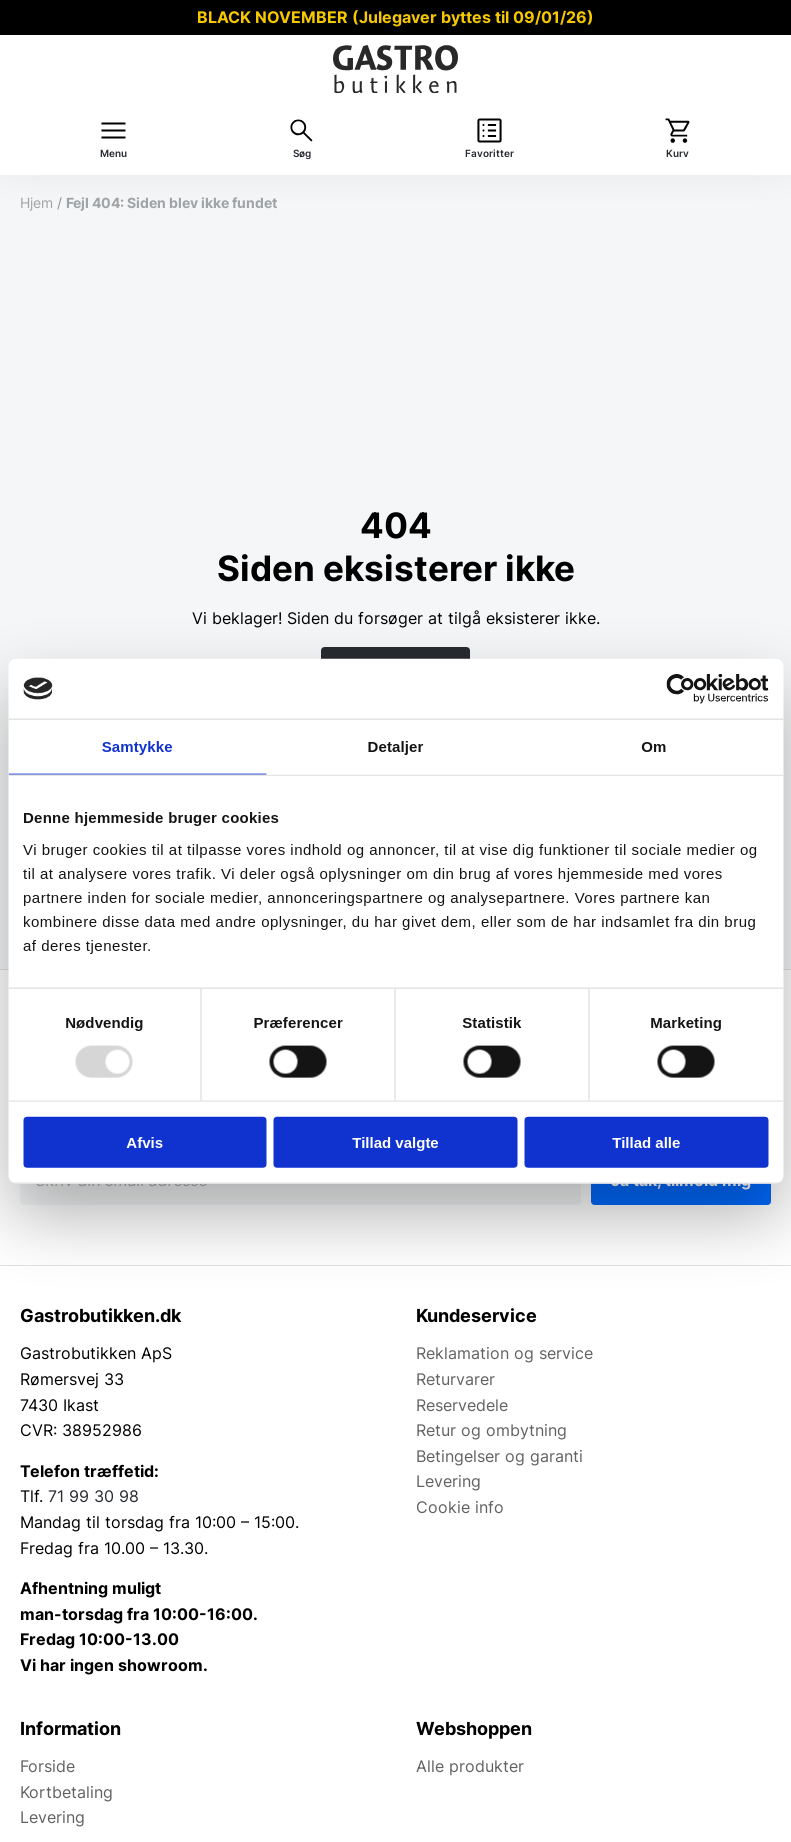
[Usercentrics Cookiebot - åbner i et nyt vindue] (680, 689)
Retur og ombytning (491, 1430)
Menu (113, 153)
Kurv (677, 153)
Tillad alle (646, 1141)
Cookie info (460, 1507)
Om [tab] (653, 746)
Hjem (36, 202)
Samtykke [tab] (137, 746)
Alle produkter (470, 1766)
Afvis (144, 1141)
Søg (302, 153)
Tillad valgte (395, 1141)
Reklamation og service (504, 1353)
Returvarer (455, 1379)
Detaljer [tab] (396, 746)
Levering (448, 1481)
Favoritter (489, 153)
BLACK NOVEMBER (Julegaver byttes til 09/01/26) (395, 17)
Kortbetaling (66, 1792)
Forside (47, 1766)
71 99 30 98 (93, 1496)
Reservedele (462, 1405)
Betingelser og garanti (499, 1456)
